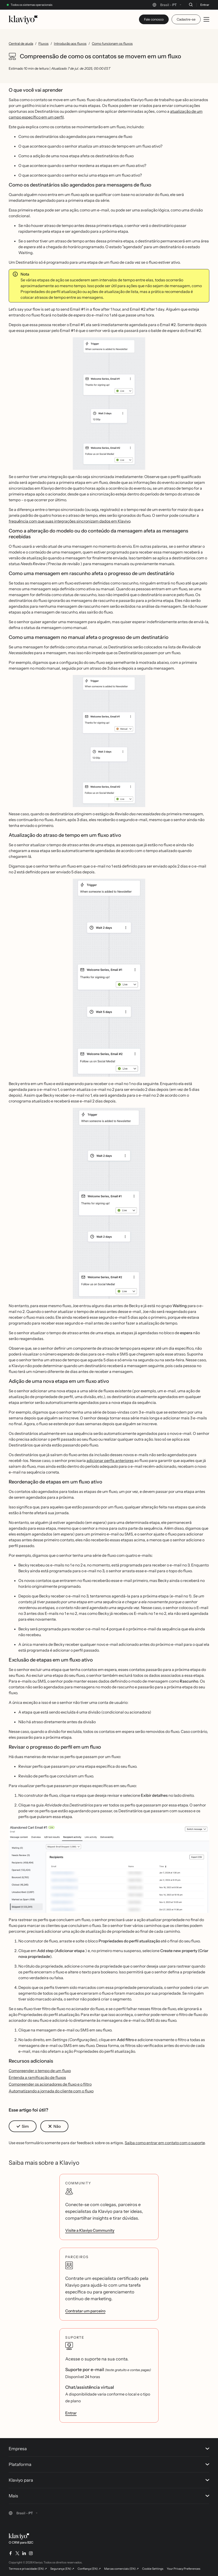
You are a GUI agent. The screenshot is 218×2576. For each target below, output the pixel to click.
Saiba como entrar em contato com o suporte (165, 2142)
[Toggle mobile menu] (206, 19)
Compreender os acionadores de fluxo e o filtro (50, 2084)
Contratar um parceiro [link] (85, 2310)
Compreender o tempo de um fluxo (40, 2070)
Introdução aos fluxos (70, 43)
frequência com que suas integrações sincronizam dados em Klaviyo (69, 521)
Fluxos (43, 43)
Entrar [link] (71, 2413)
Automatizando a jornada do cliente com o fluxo (51, 2091)
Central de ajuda (21, 43)
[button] (109, 405)
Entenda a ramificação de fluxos (37, 2077)
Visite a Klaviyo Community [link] (89, 2230)
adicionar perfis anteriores (110, 1460)
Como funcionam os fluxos (112, 43)
